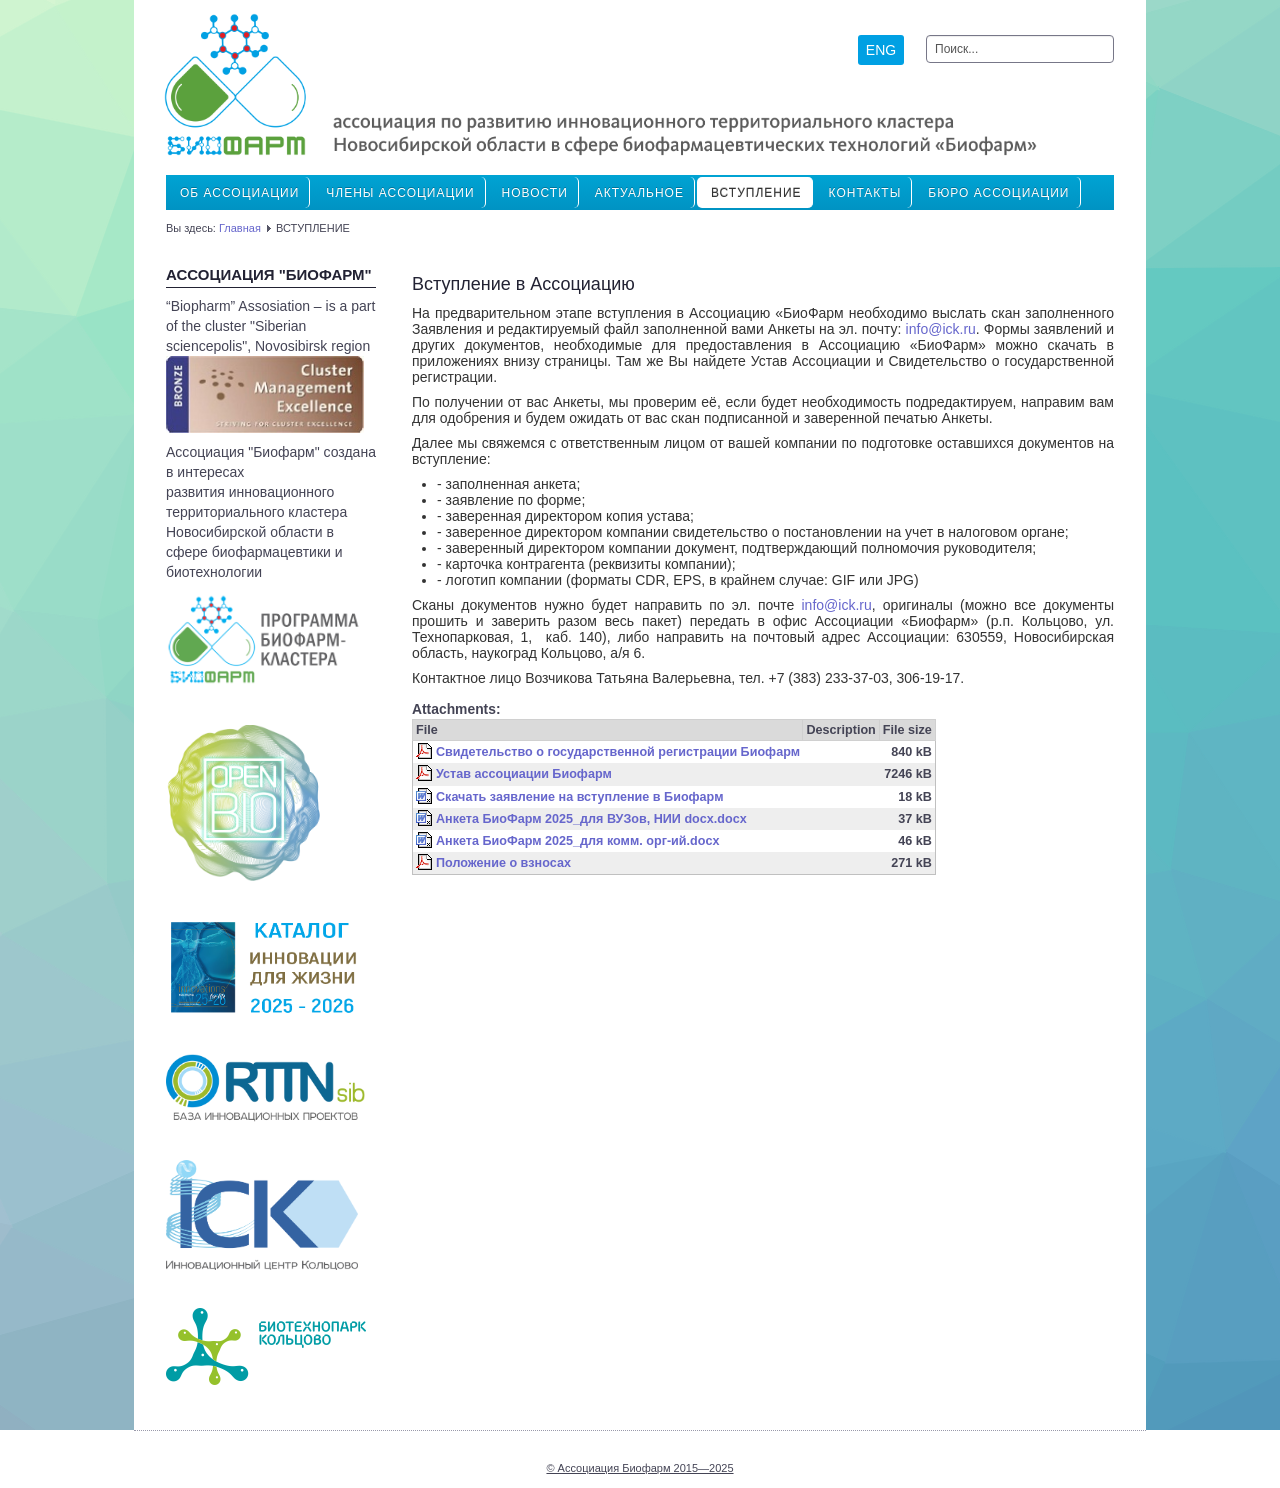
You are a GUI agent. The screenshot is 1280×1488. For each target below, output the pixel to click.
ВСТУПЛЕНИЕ (756, 193)
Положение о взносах (503, 863)
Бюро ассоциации (998, 193)
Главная (240, 228)
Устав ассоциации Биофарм (524, 774)
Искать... (926, 35)
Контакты (865, 193)
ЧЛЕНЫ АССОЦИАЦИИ (400, 193)
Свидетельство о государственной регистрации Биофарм (618, 752)
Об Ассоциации (239, 193)
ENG (881, 50)
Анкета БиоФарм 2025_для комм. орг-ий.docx (577, 841)
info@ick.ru (941, 329)
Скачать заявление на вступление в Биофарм (579, 797)
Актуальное (639, 193)
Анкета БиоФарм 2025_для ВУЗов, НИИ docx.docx (591, 819)
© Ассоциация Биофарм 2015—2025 (639, 1468)
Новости (535, 193)
